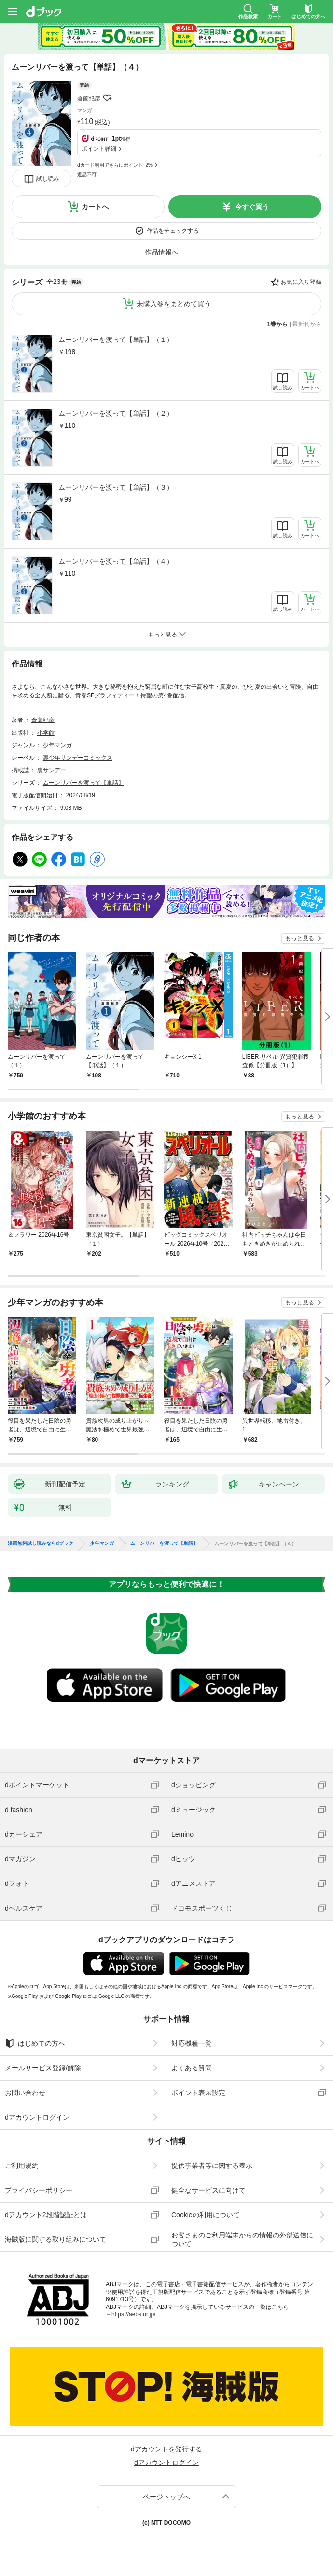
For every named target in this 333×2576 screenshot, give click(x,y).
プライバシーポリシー (38, 2190)
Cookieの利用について (205, 2215)
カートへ (95, 207)
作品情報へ (162, 252)
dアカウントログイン (37, 2117)
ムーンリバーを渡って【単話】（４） (115, 561)
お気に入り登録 (301, 282)
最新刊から (306, 324)
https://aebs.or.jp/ (133, 2314)
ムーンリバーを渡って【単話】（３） (115, 487)
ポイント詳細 (99, 148)
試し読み (47, 178)
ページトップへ (166, 2497)
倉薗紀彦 (88, 98)
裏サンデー (51, 770)
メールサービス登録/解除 (43, 2068)
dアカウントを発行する (166, 2449)
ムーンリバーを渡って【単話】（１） (115, 339)
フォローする (107, 98)
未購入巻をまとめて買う (174, 304)
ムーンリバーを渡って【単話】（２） (115, 413)
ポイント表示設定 (198, 2092)
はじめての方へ (35, 2043)
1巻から (277, 324)
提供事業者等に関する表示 (211, 2165)
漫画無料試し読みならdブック (40, 1543)
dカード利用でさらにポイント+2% (115, 165)
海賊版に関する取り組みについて (55, 2239)
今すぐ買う (252, 207)
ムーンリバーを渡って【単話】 (83, 782)
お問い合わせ (25, 2092)
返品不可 (87, 174)
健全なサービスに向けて (208, 2190)
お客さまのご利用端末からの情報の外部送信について (242, 2239)
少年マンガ (57, 745)
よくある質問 (191, 2068)
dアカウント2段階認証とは (46, 2215)
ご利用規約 (22, 2165)
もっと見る (299, 938)
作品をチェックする (173, 230)
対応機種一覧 (191, 2043)
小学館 (46, 732)
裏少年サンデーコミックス (77, 757)
